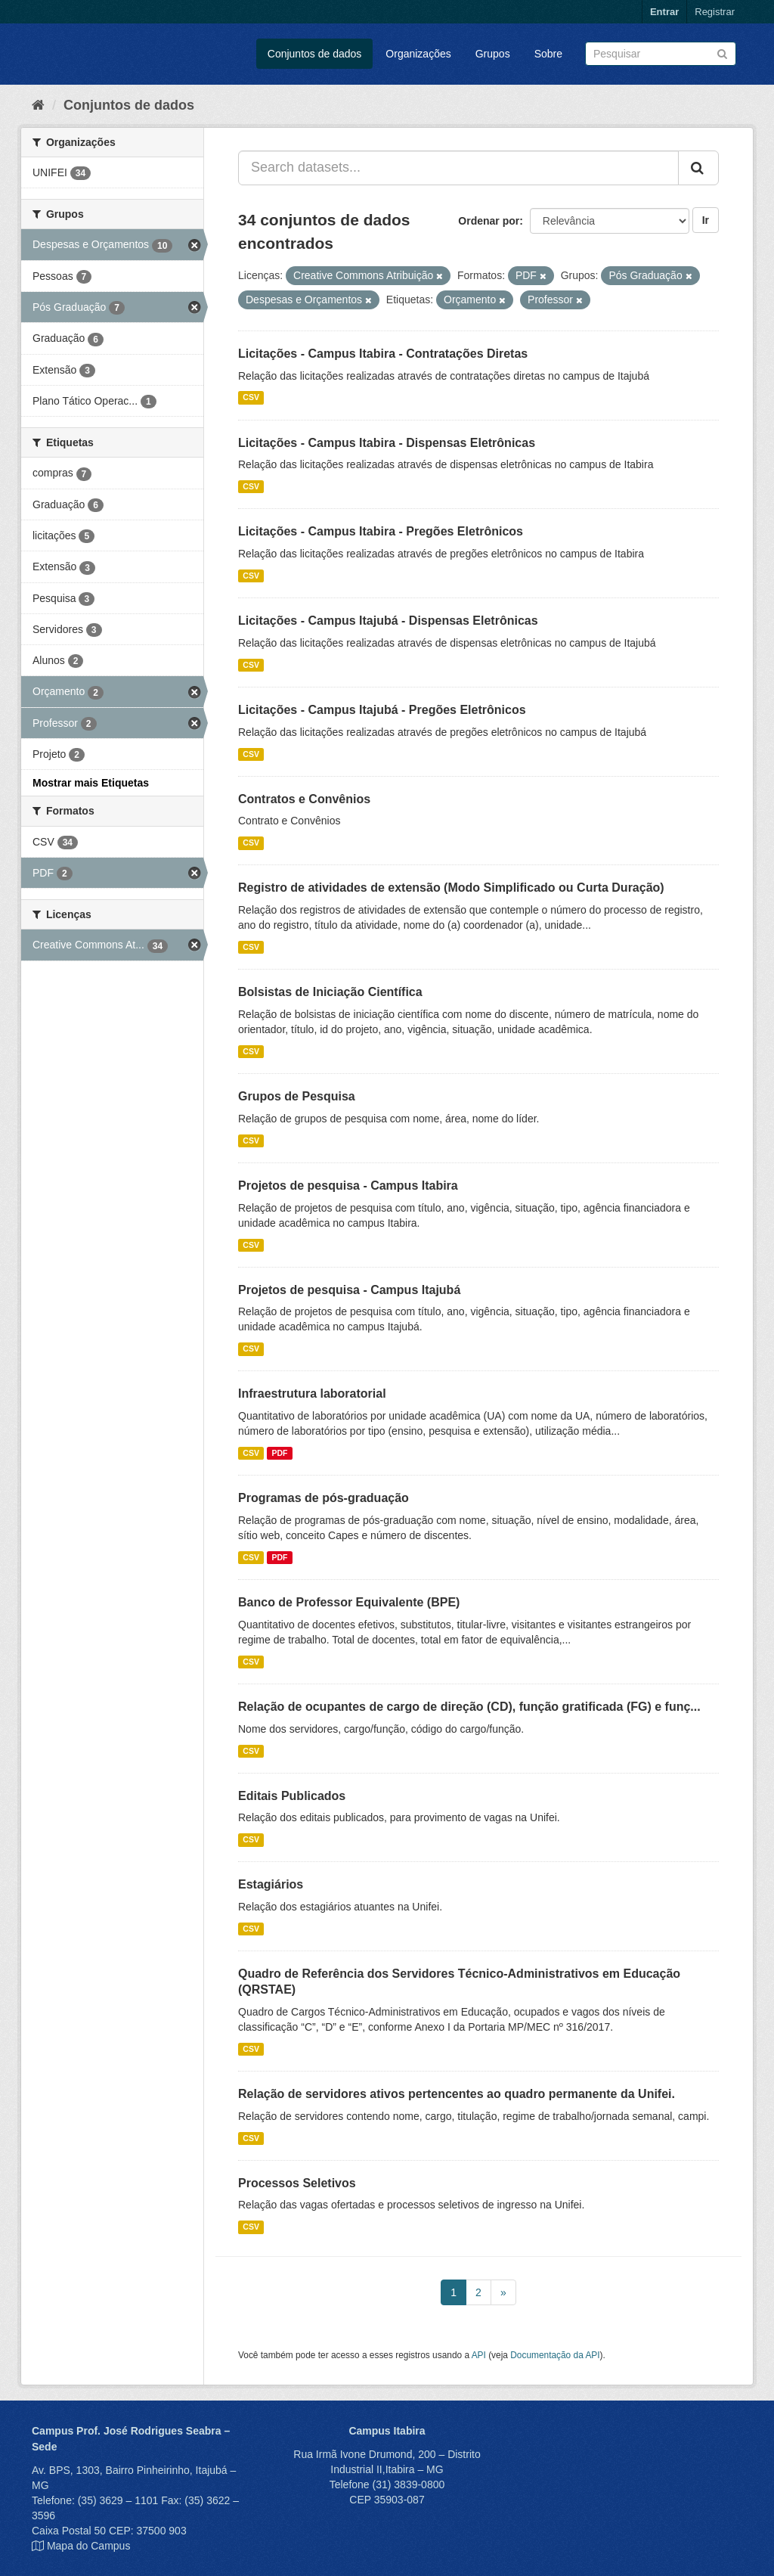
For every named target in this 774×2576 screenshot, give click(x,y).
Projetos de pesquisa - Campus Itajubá (349, 1289)
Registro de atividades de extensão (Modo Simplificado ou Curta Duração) (451, 887)
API (479, 2355)
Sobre (548, 54)
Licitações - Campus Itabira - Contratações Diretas (383, 353)
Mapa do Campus (89, 2546)
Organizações (417, 54)
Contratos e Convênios (304, 799)
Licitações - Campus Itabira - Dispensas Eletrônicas (386, 442)
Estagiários (270, 1884)
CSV (251, 397)
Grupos (492, 54)
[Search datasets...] (458, 168)
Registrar (715, 11)
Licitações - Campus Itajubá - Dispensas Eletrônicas (388, 620)
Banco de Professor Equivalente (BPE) (349, 1602)
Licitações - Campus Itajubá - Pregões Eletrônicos (382, 709)
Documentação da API (554, 2355)
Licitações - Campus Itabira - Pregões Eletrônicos (380, 531)
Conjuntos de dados (315, 54)
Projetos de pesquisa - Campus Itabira (348, 1185)
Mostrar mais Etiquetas (91, 783)
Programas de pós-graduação (323, 1497)
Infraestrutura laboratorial (312, 1393)
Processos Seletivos (297, 2183)
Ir (705, 220)
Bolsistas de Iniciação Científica (330, 991)
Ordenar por (488, 221)
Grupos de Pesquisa (296, 1096)
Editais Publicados (291, 1795)
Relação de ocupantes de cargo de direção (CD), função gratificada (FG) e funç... (469, 1706)
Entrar (664, 11)
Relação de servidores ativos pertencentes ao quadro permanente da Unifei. (456, 2093)
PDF (279, 1452)
